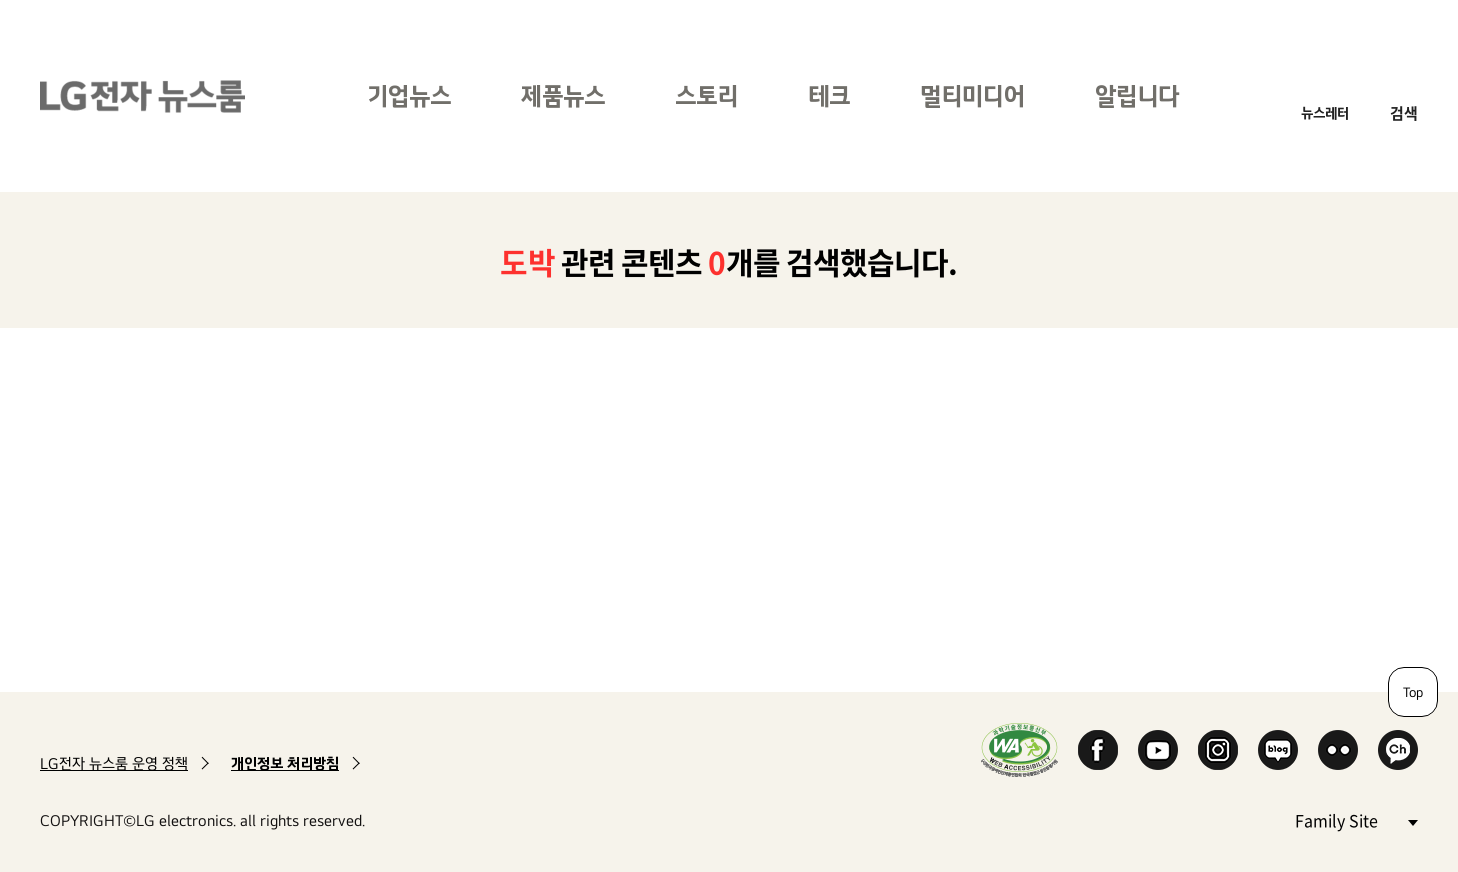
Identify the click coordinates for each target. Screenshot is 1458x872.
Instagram (1218, 750)
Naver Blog (1278, 750)
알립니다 (1137, 95)
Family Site (1356, 819)
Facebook (1098, 750)
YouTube (1158, 750)
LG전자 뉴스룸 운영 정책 (114, 763)
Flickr (1338, 750)
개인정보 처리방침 (285, 763)
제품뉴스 (563, 95)
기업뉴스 (409, 95)
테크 (829, 95)
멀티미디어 (972, 95)
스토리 (706, 95)
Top (1413, 692)
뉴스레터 (1325, 112)
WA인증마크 (1019, 749)
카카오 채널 (1398, 750)
